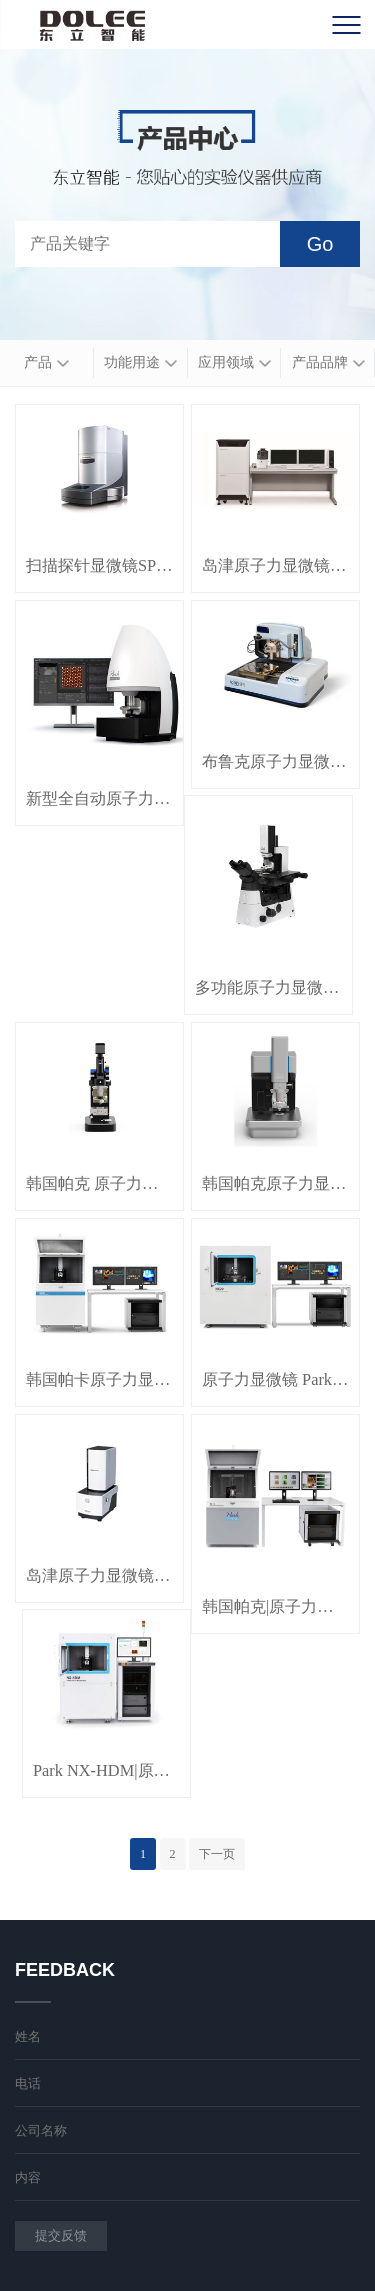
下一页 (217, 1854)
